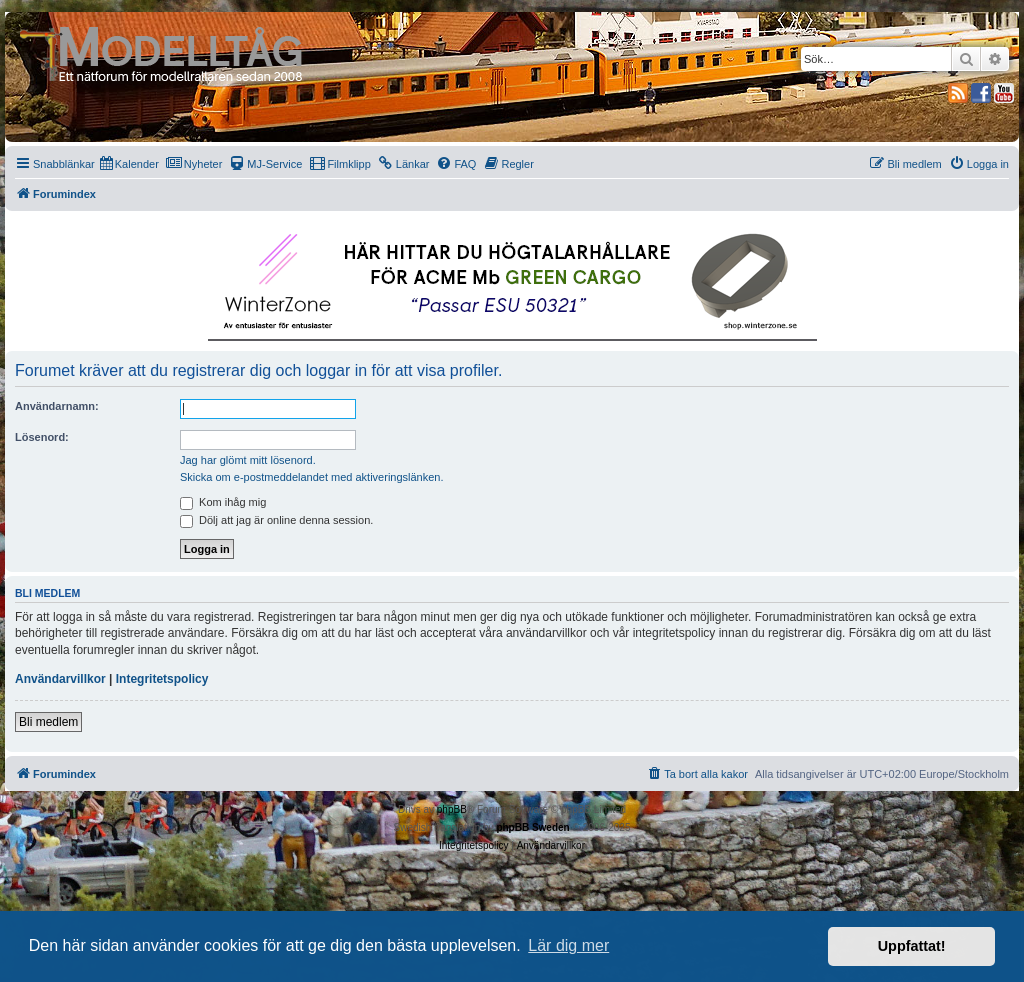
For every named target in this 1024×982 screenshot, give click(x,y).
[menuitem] (129, 164)
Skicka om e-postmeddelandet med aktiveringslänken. (312, 477)
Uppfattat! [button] (912, 946)
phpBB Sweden (532, 827)
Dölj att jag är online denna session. (276, 520)
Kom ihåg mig (223, 502)
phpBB (452, 809)
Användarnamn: (57, 406)
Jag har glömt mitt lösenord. (248, 460)
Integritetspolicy (162, 679)
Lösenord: (42, 437)
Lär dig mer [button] (568, 945)
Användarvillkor (60, 679)
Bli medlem (48, 722)
